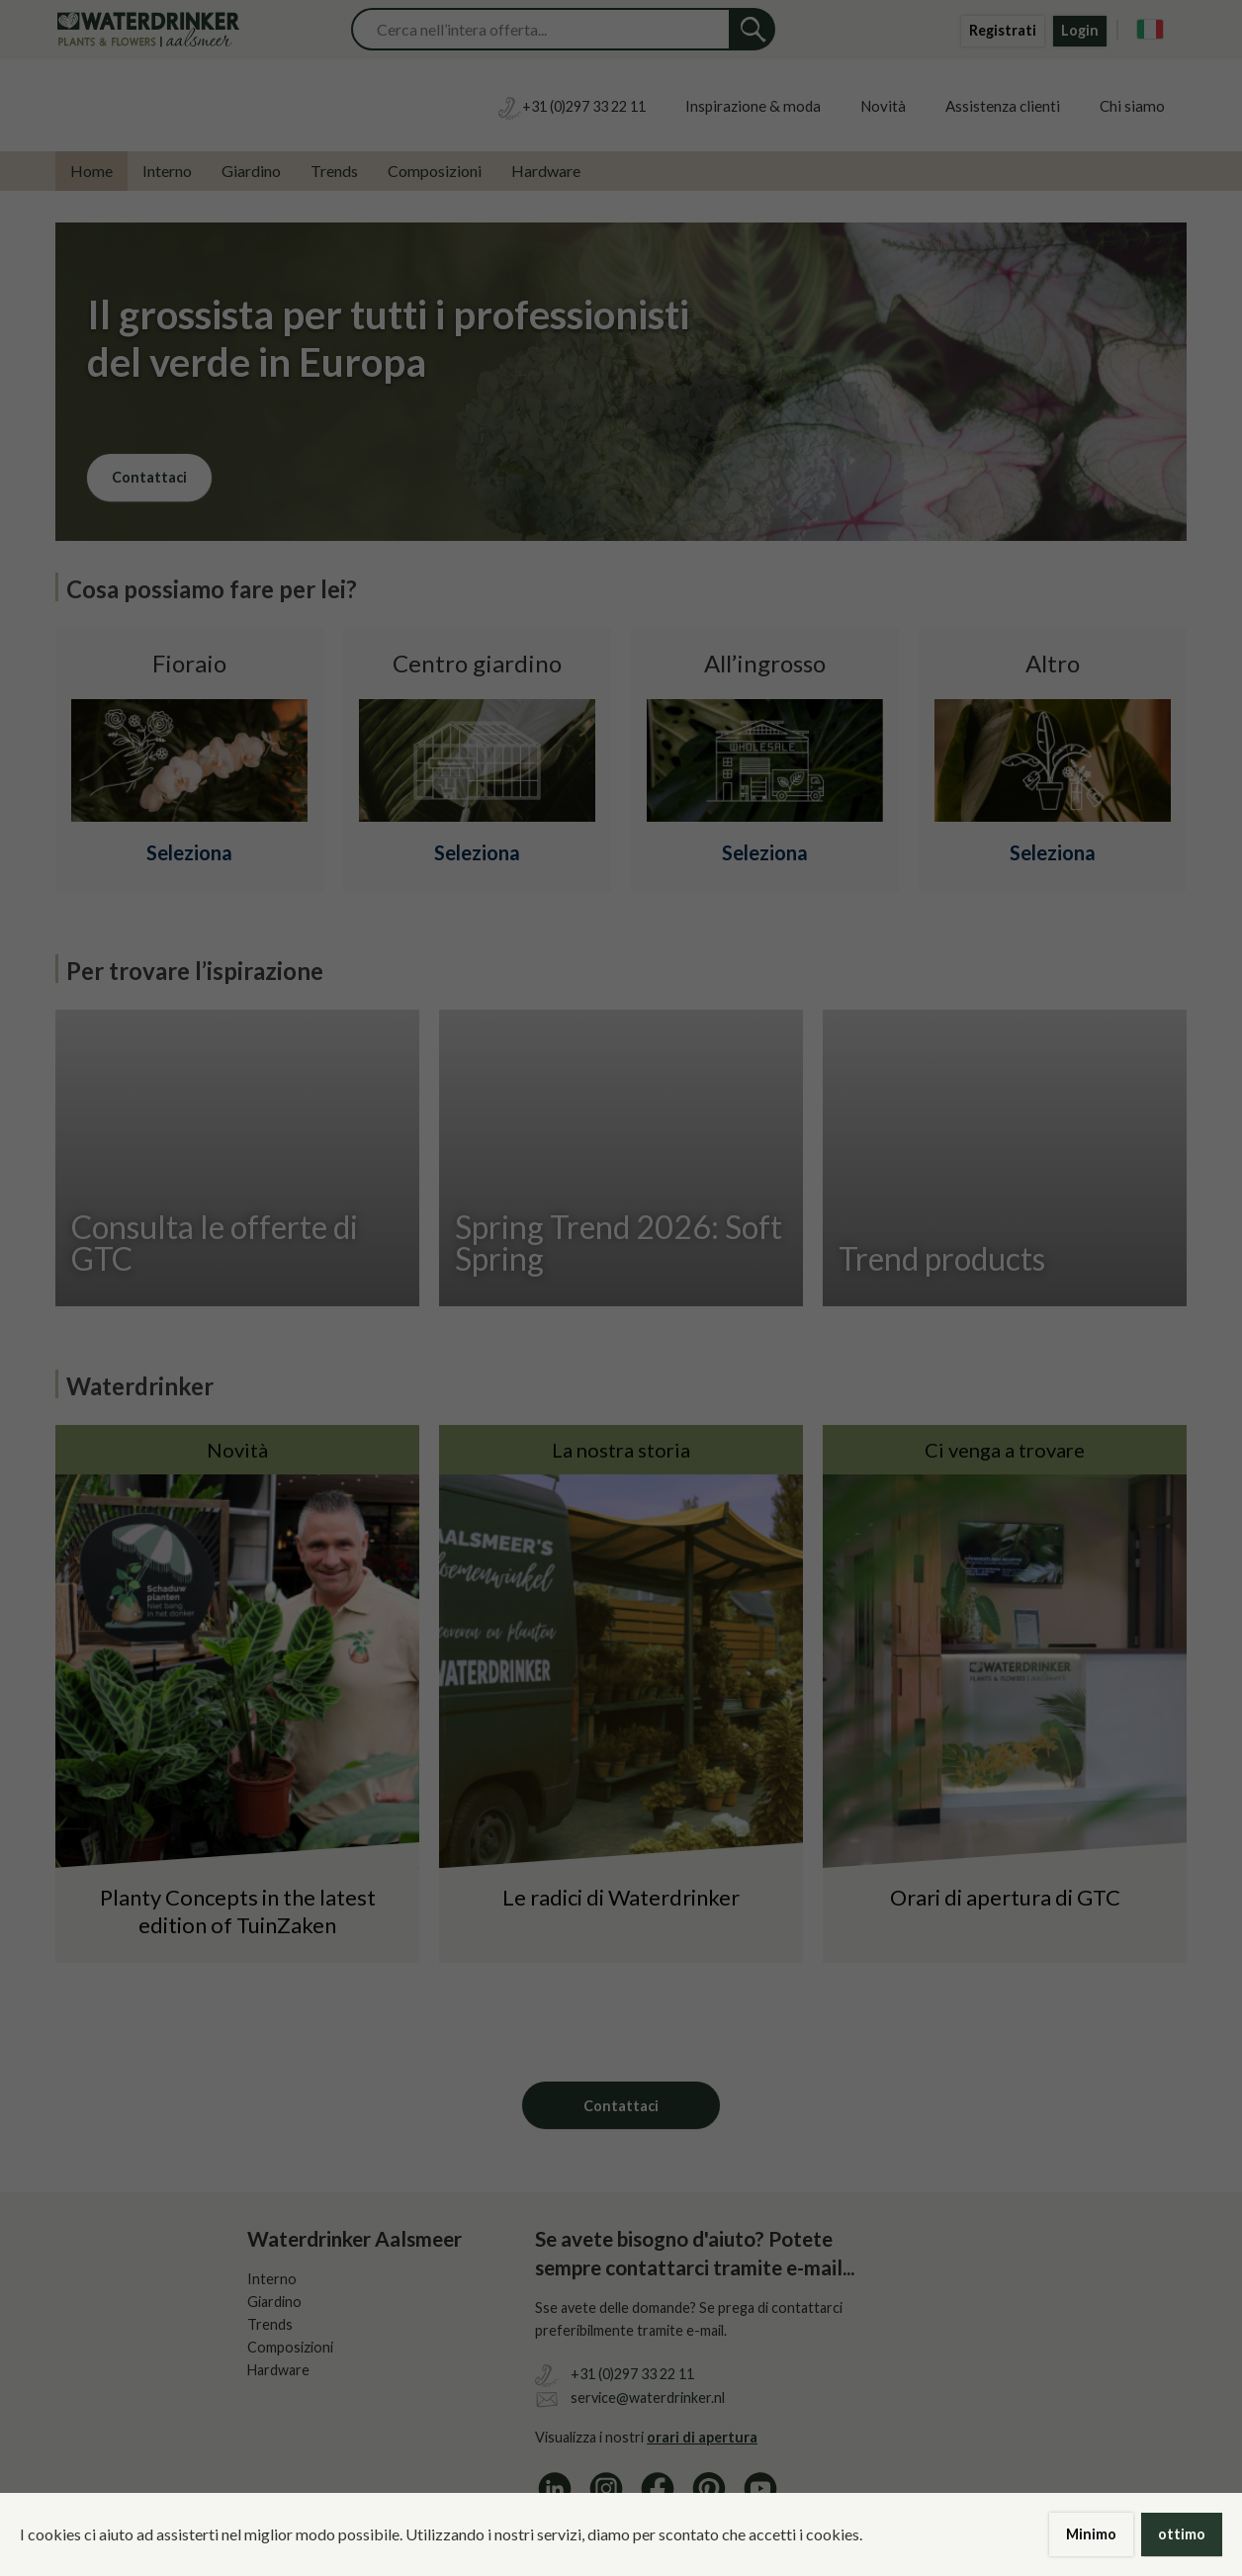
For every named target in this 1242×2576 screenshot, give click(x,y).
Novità (883, 106)
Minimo (1091, 2534)
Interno (167, 170)
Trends (334, 170)
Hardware (545, 170)
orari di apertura (702, 2437)
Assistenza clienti (1002, 106)
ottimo (1181, 2534)
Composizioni (435, 170)
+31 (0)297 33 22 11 (632, 2373)
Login (1080, 30)
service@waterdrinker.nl (648, 2397)
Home (91, 170)
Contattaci (149, 477)
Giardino (251, 170)
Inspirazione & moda (753, 106)
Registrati (1002, 30)
